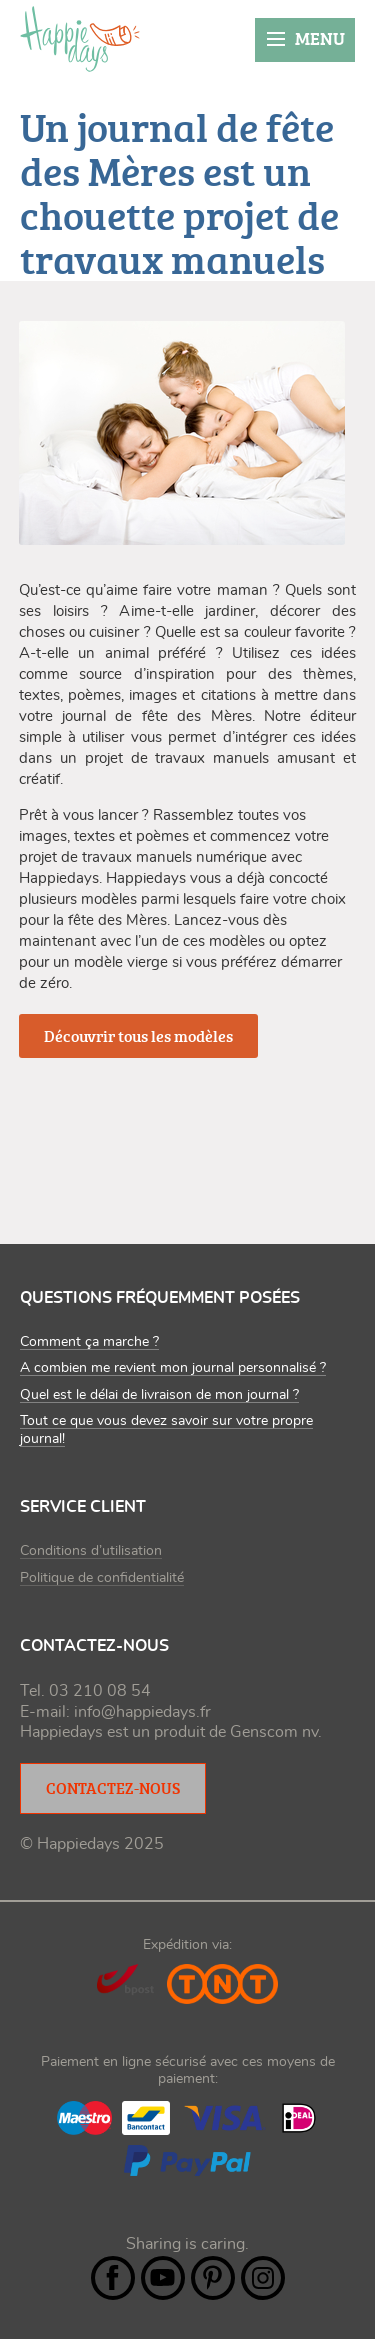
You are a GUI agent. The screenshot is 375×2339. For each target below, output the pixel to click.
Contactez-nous (113, 1788)
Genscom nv (274, 1732)
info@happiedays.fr (142, 1712)
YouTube (163, 2278)
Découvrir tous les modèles (138, 1036)
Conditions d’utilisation (91, 1551)
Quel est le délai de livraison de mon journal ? (159, 1395)
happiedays (80, 39)
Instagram (263, 2278)
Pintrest (213, 2278)
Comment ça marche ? (89, 1342)
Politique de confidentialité (102, 1578)
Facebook (113, 2278)
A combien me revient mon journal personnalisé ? (173, 1368)
